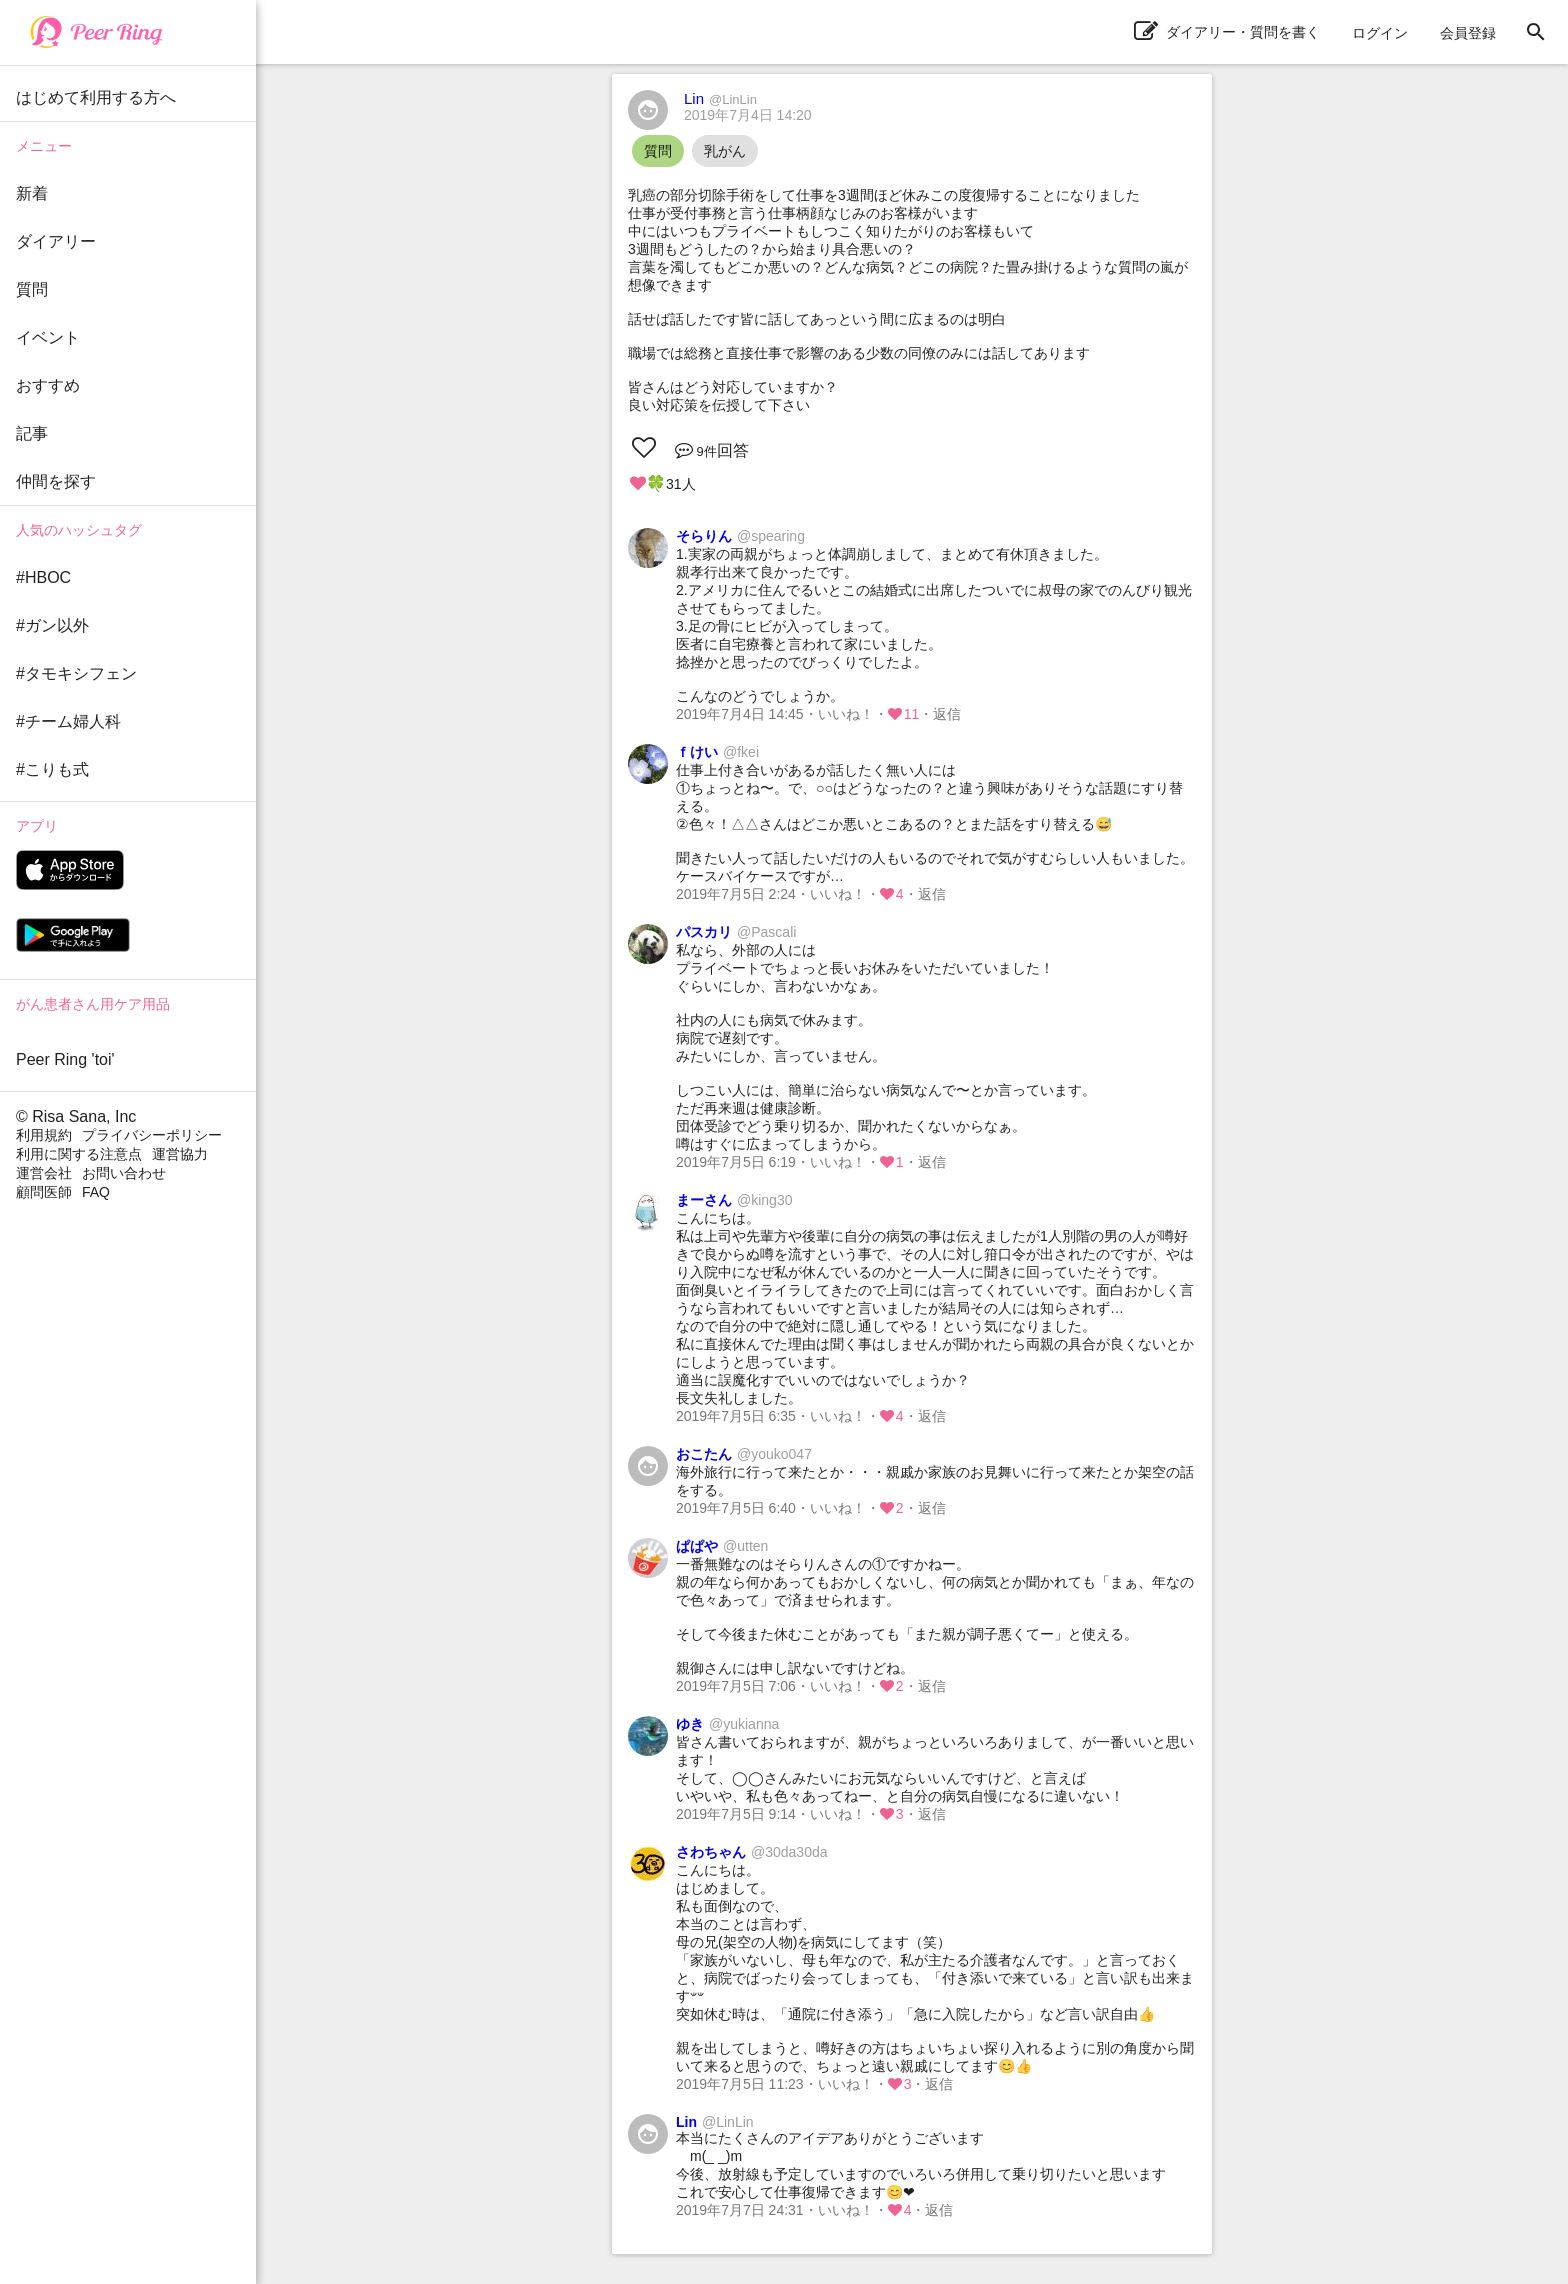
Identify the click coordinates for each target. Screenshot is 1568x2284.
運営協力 (180, 1154)
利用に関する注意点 (79, 1154)
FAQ (96, 1192)
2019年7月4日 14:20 (748, 115)
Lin (720, 98)
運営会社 (44, 1173)
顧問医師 (44, 1192)
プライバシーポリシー (152, 1135)
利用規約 (44, 1135)
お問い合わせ (124, 1173)
